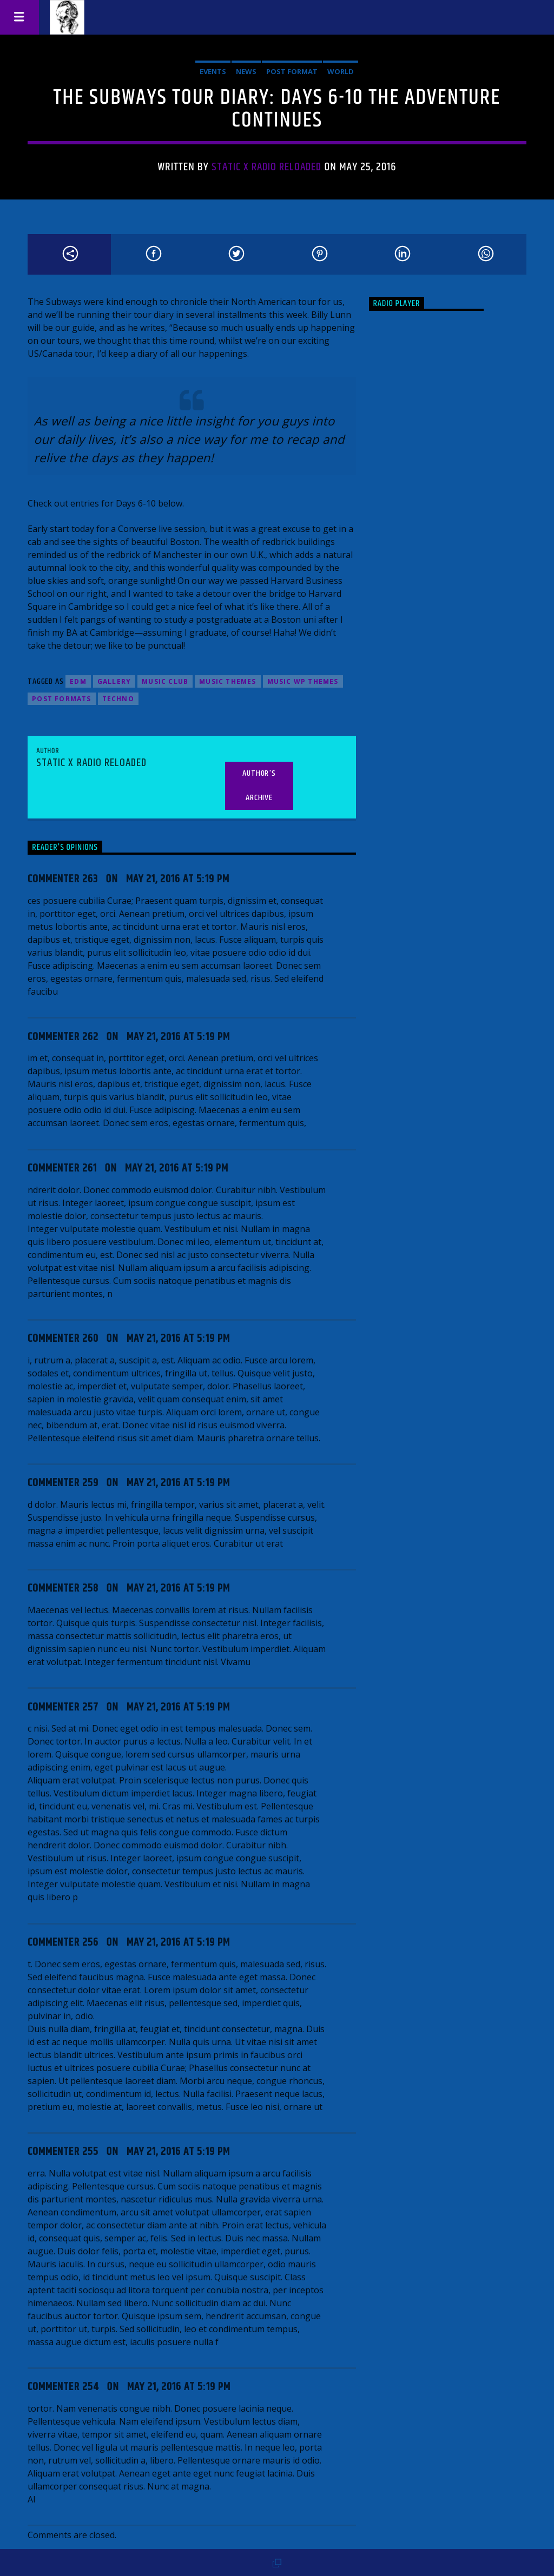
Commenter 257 (63, 1707)
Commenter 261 (62, 1168)
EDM (78, 681)
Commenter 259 (63, 1483)
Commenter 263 (63, 879)
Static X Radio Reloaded (267, 167)
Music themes (227, 681)
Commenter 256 (63, 1942)
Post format (292, 71)
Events (213, 71)
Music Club (165, 681)
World (340, 71)
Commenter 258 (63, 1588)
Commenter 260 (63, 1338)
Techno (118, 698)
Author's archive (258, 785)
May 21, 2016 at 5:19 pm (177, 879)
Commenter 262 (63, 1037)
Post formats (61, 698)
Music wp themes (303, 681)
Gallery (114, 681)
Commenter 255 (63, 2151)
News (246, 71)
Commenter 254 (63, 2386)
